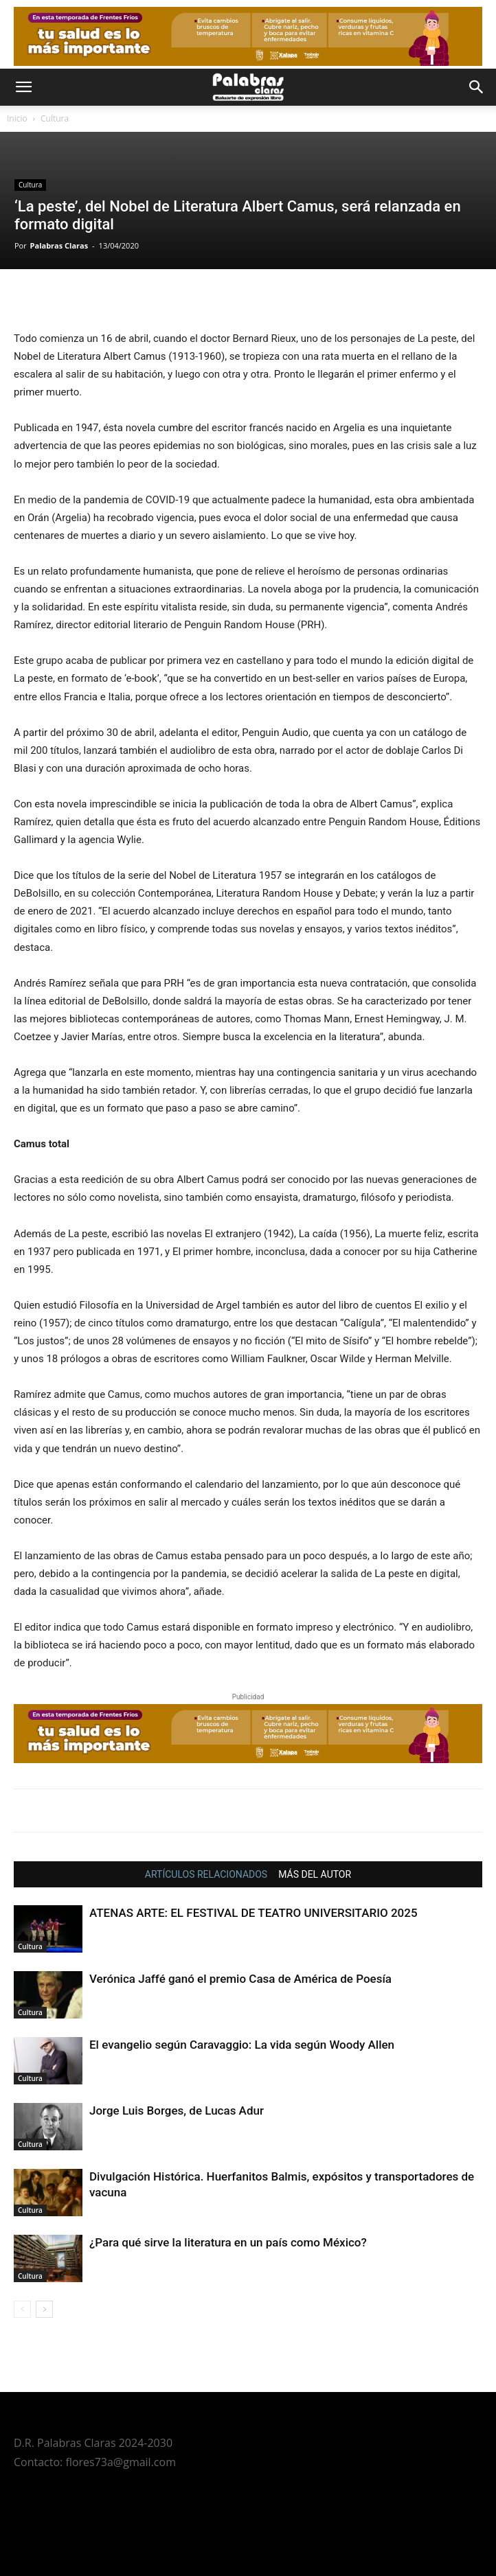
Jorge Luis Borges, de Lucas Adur (176, 2110)
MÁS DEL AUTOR (314, 1874)
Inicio (17, 118)
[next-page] (44, 2309)
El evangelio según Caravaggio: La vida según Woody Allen (241, 2044)
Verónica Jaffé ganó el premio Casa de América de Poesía (240, 1979)
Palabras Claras (59, 245)
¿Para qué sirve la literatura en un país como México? (228, 2242)
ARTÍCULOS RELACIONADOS (206, 1874)
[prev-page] (22, 2309)
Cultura (55, 118)
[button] (23, 87)
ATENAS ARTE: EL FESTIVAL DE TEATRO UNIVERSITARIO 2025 (253, 1913)
